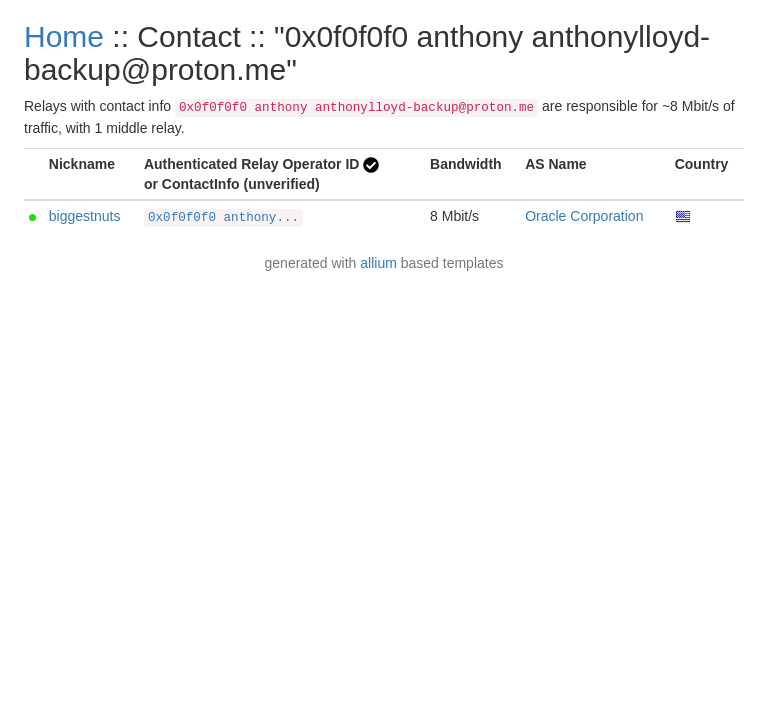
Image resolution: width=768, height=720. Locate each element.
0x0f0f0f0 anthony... (223, 218)
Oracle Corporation (584, 216)
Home (64, 36)
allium (378, 263)
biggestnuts (85, 216)
